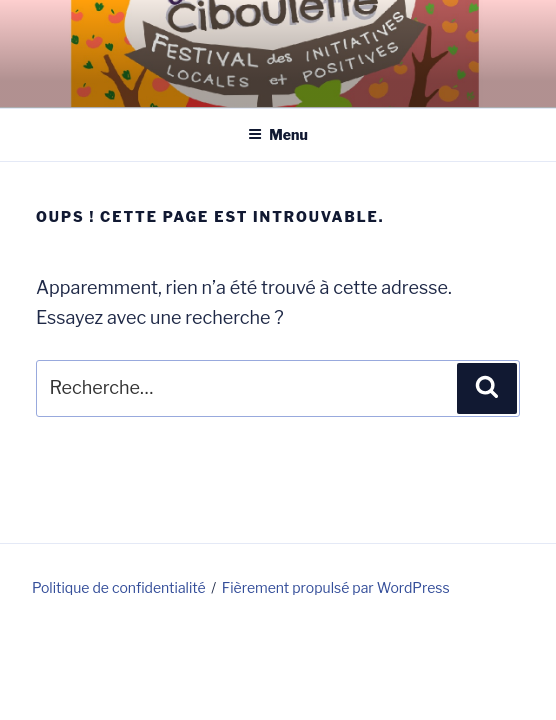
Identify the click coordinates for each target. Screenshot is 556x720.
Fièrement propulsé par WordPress (336, 587)
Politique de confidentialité (119, 587)
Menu (278, 134)
